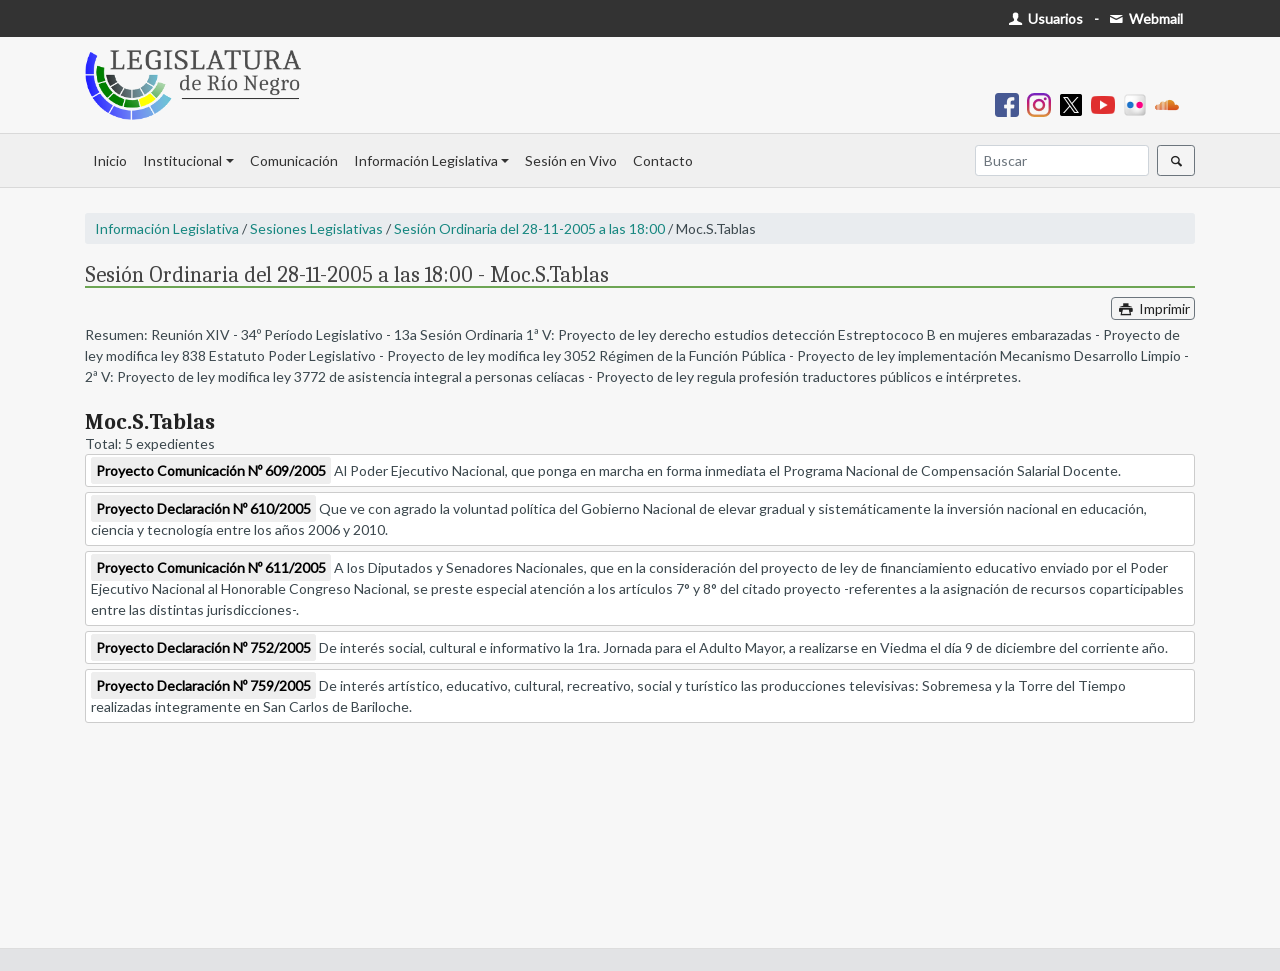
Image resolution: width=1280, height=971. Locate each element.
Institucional (182, 160)
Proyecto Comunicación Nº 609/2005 (211, 470)
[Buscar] (1062, 160)
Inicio (110, 160)
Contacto (663, 160)
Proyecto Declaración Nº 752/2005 (203, 647)
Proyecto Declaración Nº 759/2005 (203, 685)
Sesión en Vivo (571, 160)
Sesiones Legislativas (316, 228)
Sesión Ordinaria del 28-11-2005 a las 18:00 (529, 228)
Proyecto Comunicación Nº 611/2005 (211, 567)
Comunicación (294, 160)
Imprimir (1153, 308)
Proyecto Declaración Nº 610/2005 (203, 508)
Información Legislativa (426, 160)
